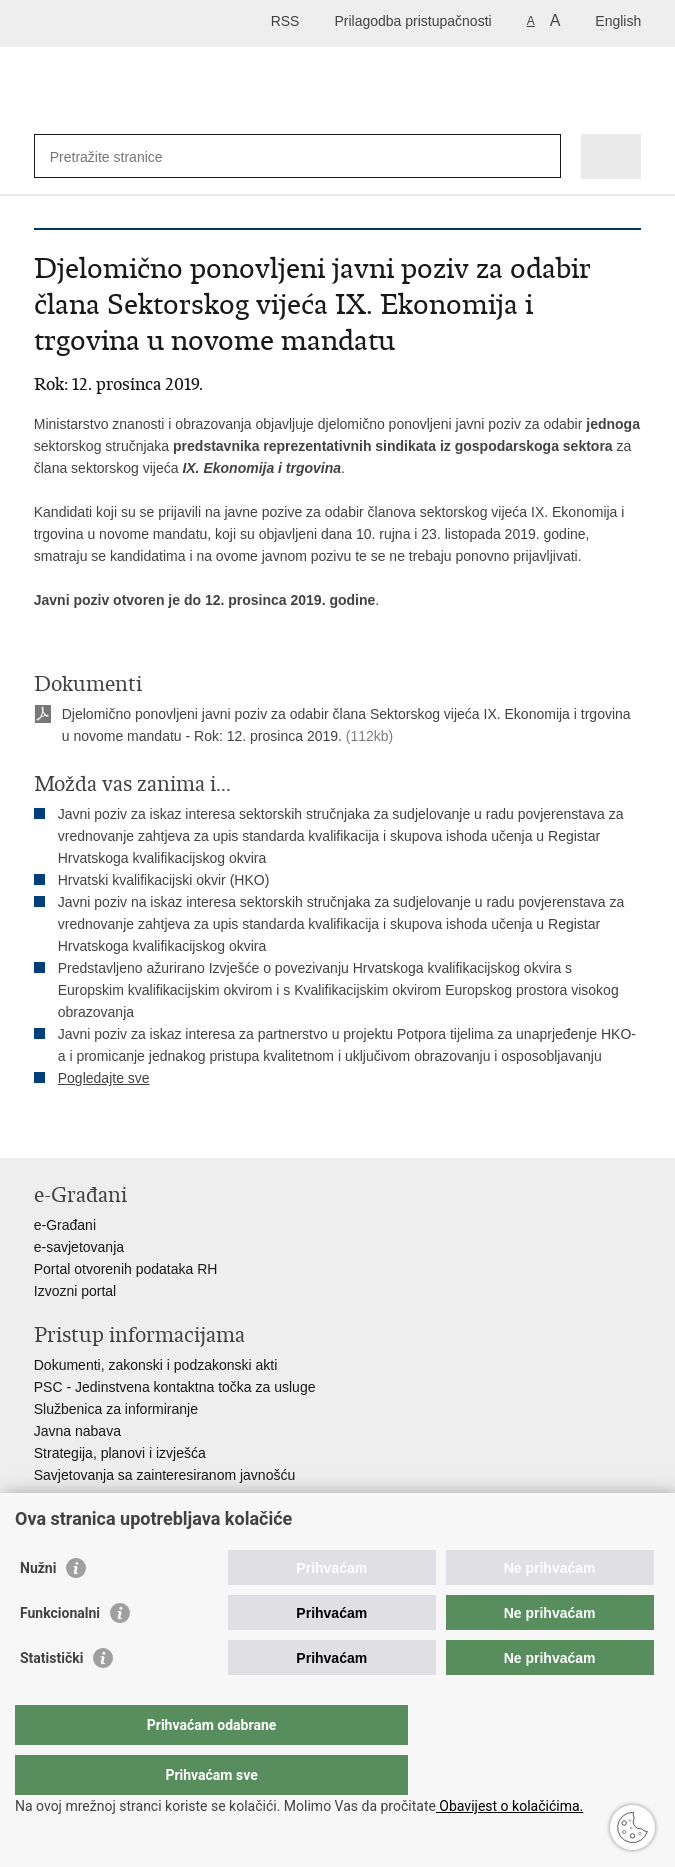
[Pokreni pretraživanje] (541, 156)
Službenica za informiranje (116, 1409)
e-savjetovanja (79, 1247)
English (618, 21)
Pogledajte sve (104, 1078)
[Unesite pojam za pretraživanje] (122, 156)
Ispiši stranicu (44, 1126)
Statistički (51, 1698)
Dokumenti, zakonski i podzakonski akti (156, 1365)
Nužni (38, 1608)
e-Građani (65, 1225)
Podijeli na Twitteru (130, 1126)
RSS (285, 21)
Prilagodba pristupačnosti (412, 21)
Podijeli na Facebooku (87, 1126)
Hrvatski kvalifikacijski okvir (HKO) (164, 880)
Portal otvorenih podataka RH (126, 1269)
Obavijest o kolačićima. (509, 1806)
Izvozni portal (75, 1291)
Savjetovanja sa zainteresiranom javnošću (164, 1475)
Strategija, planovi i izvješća (120, 1453)
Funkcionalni (60, 1653)
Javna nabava (77, 1431)
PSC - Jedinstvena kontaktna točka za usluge (175, 1387)
